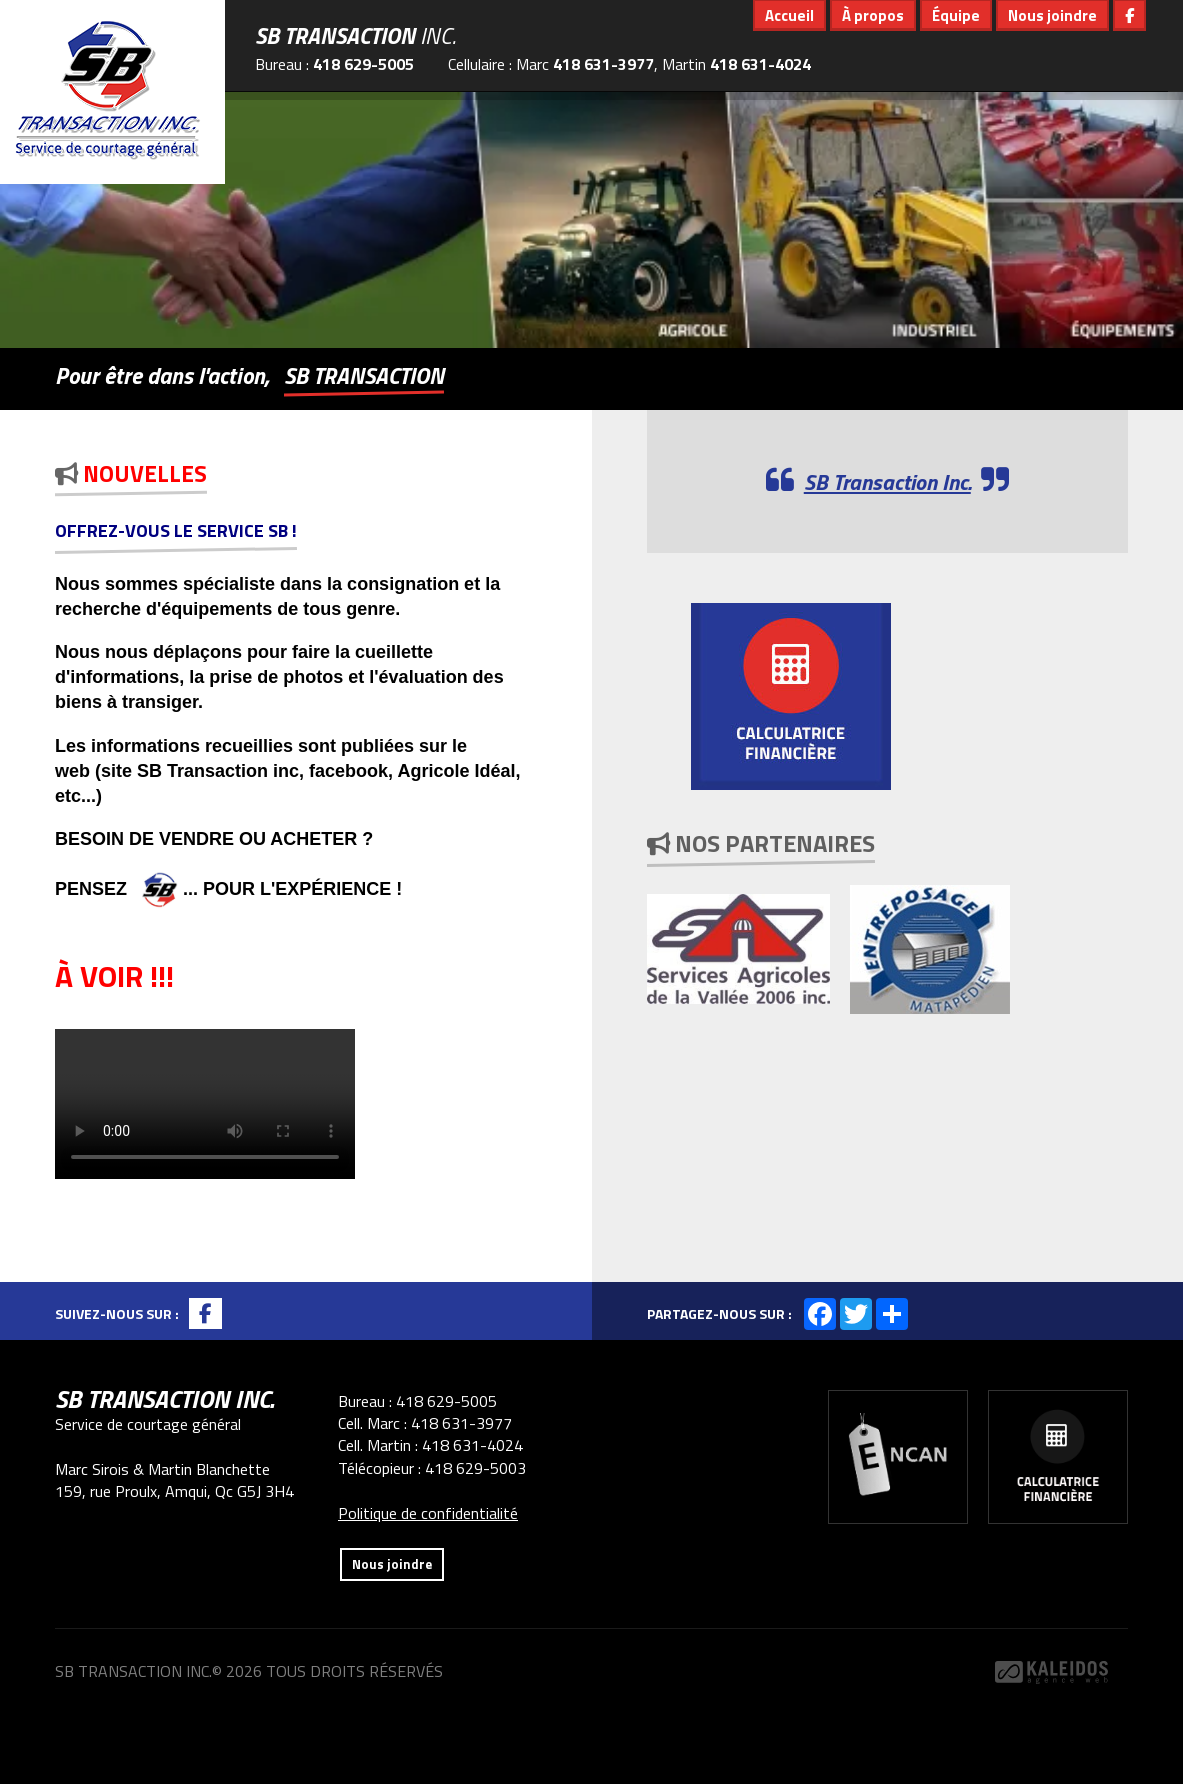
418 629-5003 (475, 1468)
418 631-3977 (603, 64)
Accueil (789, 15)
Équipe (956, 15)
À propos (873, 15)
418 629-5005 (363, 64)
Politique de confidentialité (428, 1513)
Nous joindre (1052, 15)
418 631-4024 (760, 64)
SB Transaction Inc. (887, 482)
